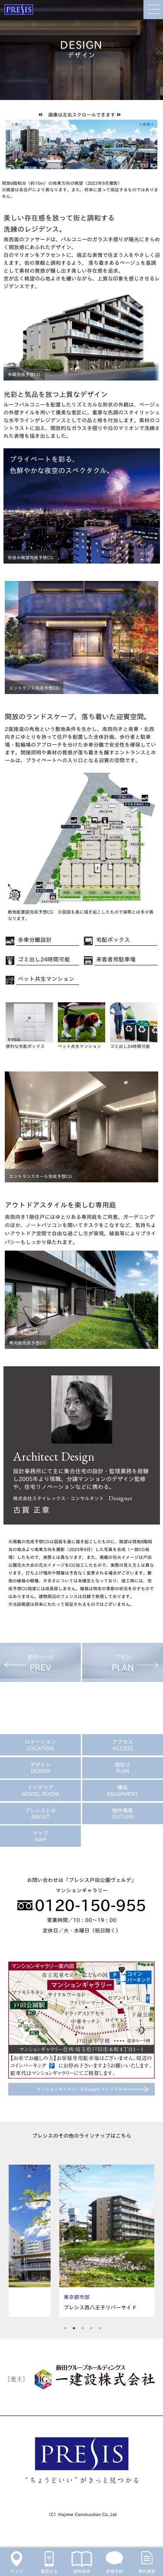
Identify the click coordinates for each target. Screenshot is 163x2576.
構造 (122, 1790)
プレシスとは (40, 1813)
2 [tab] (74, 2327)
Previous (17, 2240)
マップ (40, 1836)
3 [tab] (83, 2327)
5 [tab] (100, 2327)
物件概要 (123, 1813)
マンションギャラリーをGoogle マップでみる (82, 2089)
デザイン (40, 1767)
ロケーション (40, 1744)
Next (145, 2240)
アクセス (122, 1744)
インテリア (40, 1790)
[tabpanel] (81, 2241)
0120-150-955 (81, 1905)
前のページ (40, 1663)
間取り (122, 1767)
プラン (123, 1663)
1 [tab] (65, 2327)
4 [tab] (91, 2327)
